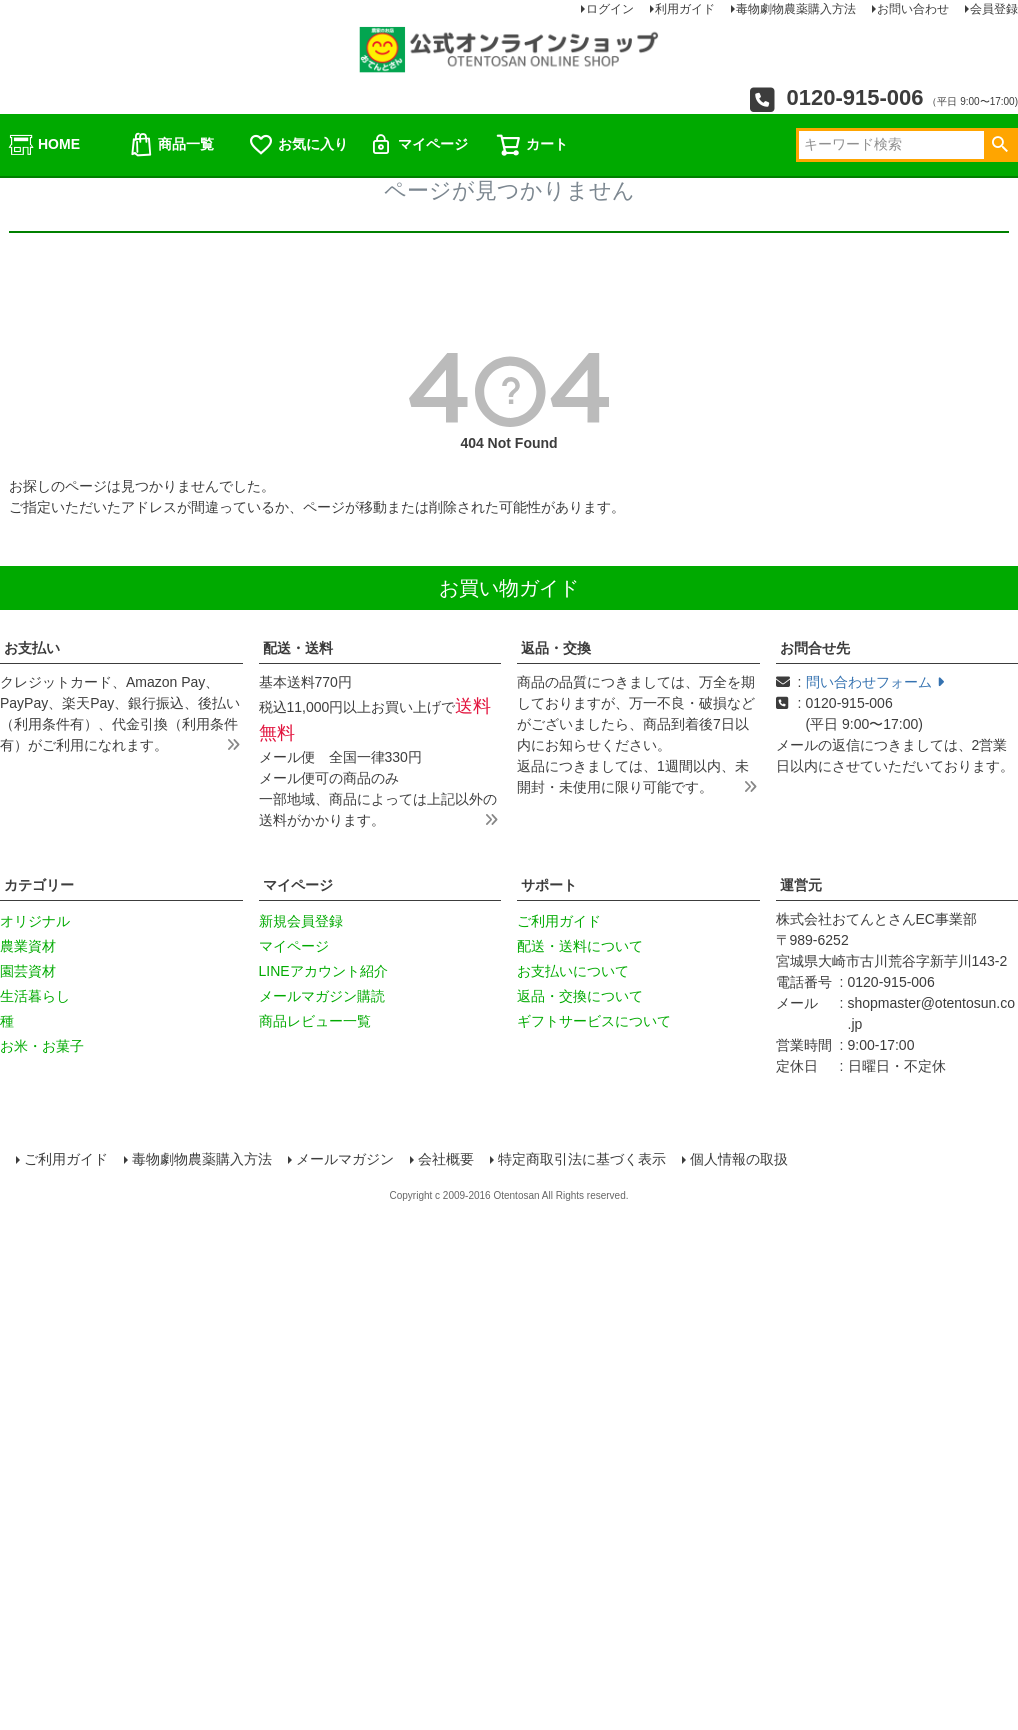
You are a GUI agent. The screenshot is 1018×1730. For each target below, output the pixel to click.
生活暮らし (35, 996)
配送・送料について (580, 946)
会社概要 (448, 1160)
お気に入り (298, 145)
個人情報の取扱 (741, 1160)
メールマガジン (347, 1160)
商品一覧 (171, 145)
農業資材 (28, 946)
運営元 (801, 885)
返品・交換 (556, 648)
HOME (44, 145)
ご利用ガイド (559, 921)
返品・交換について (580, 996)
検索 (999, 145)
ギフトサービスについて (594, 1021)
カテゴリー (39, 885)
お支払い (32, 648)
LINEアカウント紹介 (323, 971)
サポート (549, 885)
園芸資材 (28, 971)
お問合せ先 (815, 648)
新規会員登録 (301, 921)
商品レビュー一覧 (315, 1021)
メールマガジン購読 (322, 996)
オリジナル (35, 921)
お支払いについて (573, 971)
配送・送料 (298, 648)
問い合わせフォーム (875, 682)
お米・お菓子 (42, 1046)
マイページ (418, 145)
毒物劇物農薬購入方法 (204, 1160)
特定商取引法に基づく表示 (584, 1160)
